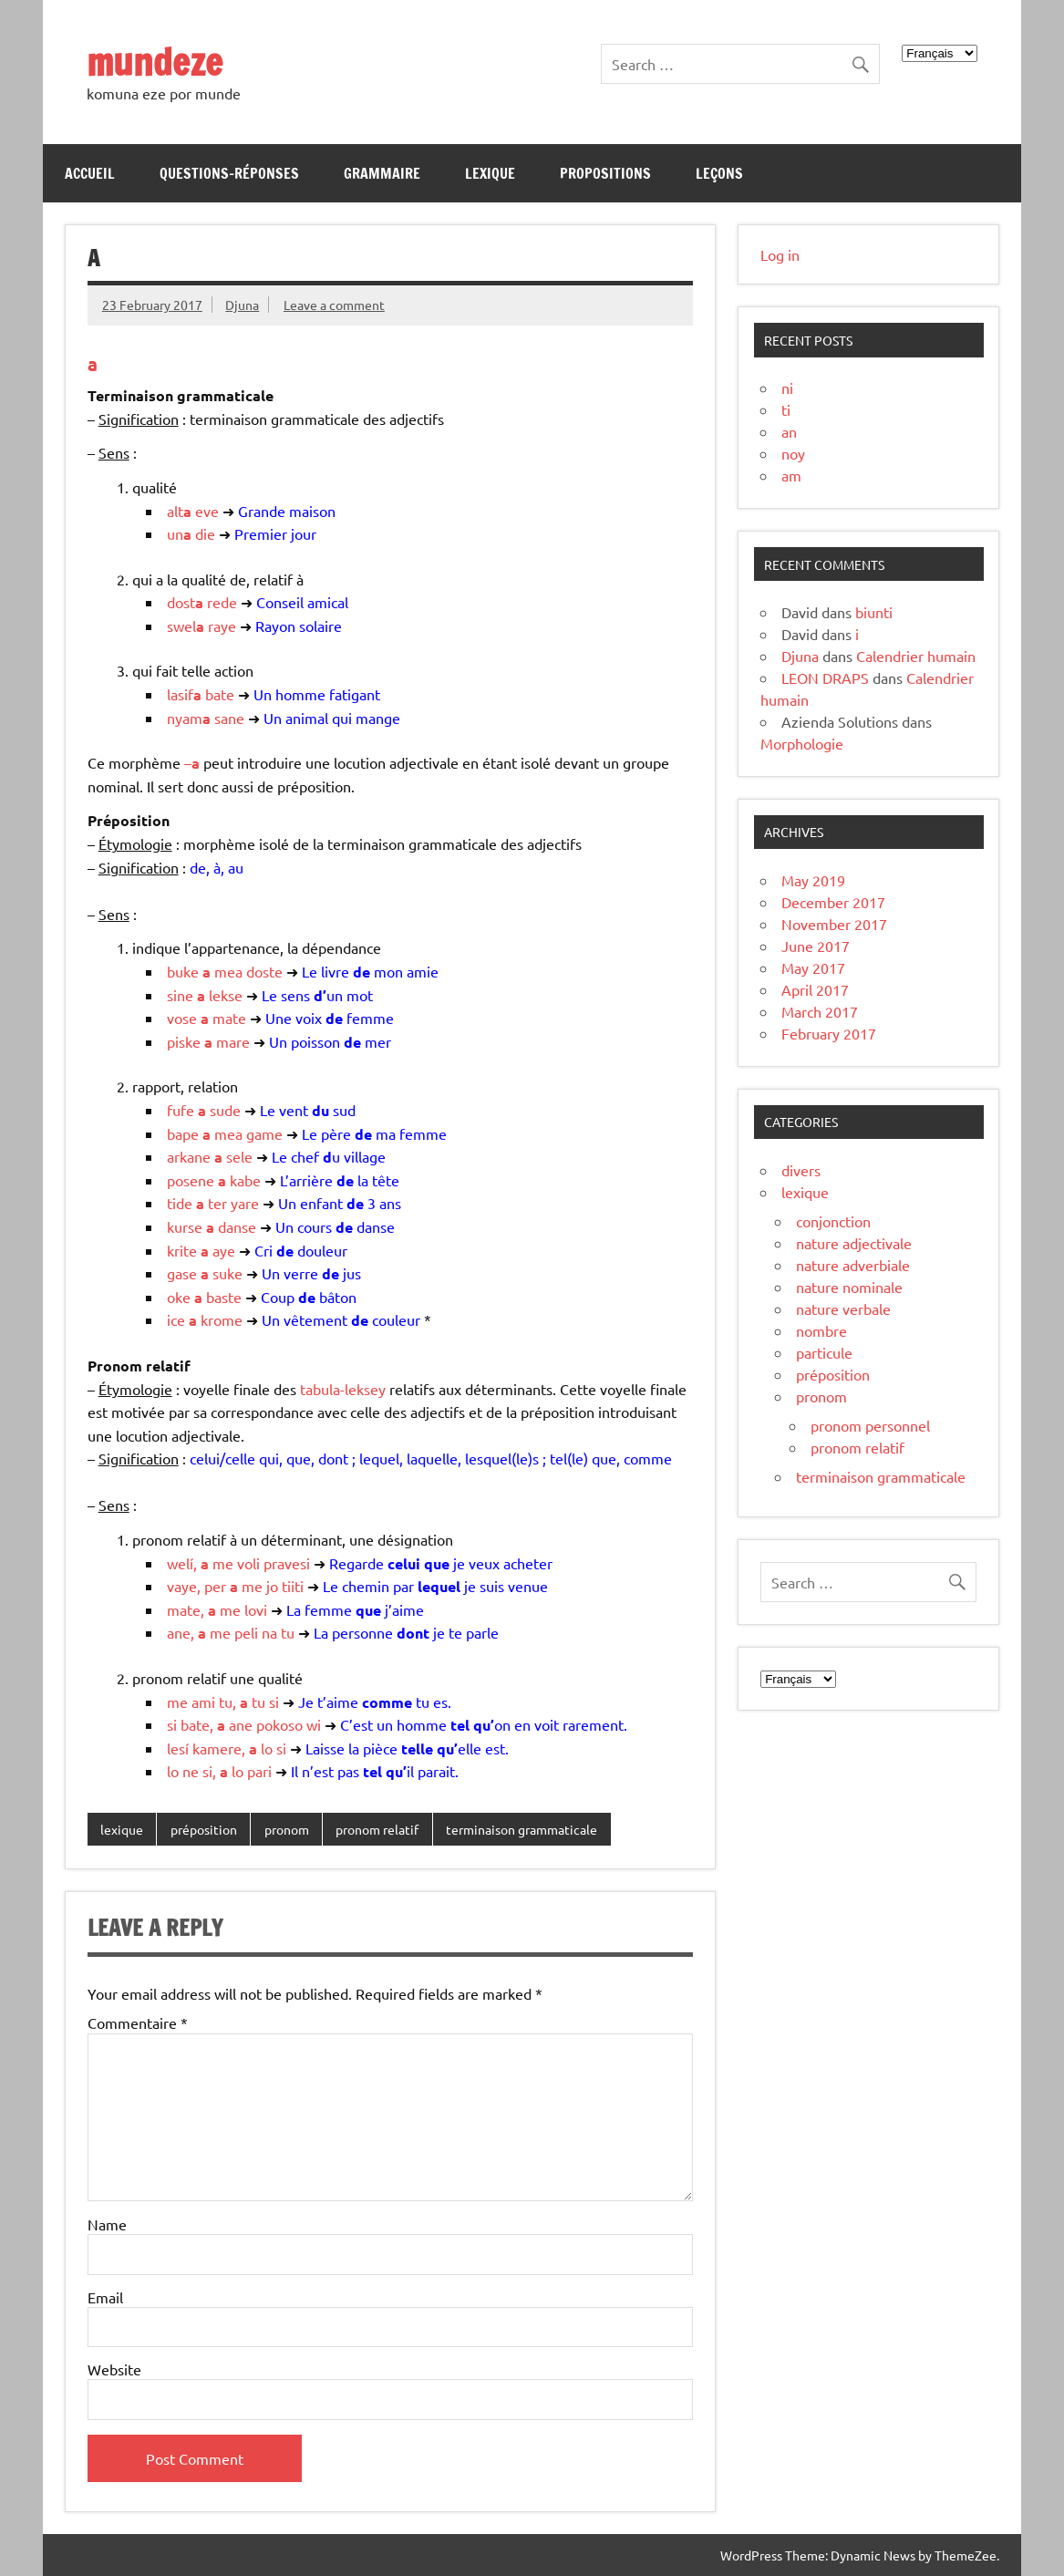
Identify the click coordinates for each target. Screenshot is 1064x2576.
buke (183, 971)
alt (179, 511)
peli (246, 1632)
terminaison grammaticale (521, 1829)
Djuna (242, 304)
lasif (184, 694)
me (222, 1563)
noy (793, 453)
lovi (255, 1609)
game (264, 1133)
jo (272, 1586)
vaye (182, 1586)
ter (217, 1203)
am (791, 475)
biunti (874, 612)
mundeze (154, 62)
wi (313, 1724)
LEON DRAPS (825, 677)
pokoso (279, 1724)
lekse (226, 995)
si (274, 1701)
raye (222, 625)
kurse (184, 1226)
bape (183, 1133)
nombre (821, 1330)
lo (267, 1748)
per (215, 1586)
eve (207, 511)
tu (287, 1632)
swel (185, 625)
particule (824, 1352)
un (179, 533)
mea (228, 971)
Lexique (490, 173)
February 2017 (828, 1033)
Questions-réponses (229, 173)
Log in (780, 254)
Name (107, 2224)
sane (229, 718)
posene (190, 1180)
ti (785, 409)
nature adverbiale (853, 1265)
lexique (121, 1829)
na (269, 1632)
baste (224, 1297)
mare (233, 1041)
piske (184, 1041)
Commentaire (138, 2022)
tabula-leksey (343, 1389)
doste (264, 971)
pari (259, 1771)
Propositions (605, 173)
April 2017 (815, 989)
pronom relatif (377, 1829)
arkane (189, 1156)
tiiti (293, 1586)
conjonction (833, 1221)
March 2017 (819, 1011)
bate (219, 694)
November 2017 (834, 924)
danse (237, 1226)
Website (114, 2369)
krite (182, 1250)
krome (222, 1319)
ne (190, 1771)
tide (179, 1203)
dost (185, 602)
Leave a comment (334, 304)
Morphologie (801, 743)
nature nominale (849, 1287)
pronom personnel (870, 1425)
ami (203, 1701)
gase (182, 1273)
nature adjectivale (854, 1243)
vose (182, 1018)
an (789, 431)
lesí (178, 1748)
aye (223, 1250)
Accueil (90, 173)
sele (239, 1156)
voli (248, 1563)
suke (227, 1273)
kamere (217, 1748)
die (205, 533)
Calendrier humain (916, 656)
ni (787, 387)
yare (245, 1203)
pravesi (286, 1563)
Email (105, 2297)
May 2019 (813, 880)
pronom (286, 1829)
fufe (180, 1110)
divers (801, 1170)
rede (222, 602)
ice (176, 1319)
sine (180, 995)
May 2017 (813, 967)
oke (179, 1297)
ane (179, 1632)
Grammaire (382, 173)
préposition (203, 1829)
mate (229, 1018)
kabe (245, 1180)
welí (180, 1563)
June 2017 (815, 945)
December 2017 (833, 902)
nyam (189, 718)
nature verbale (843, 1308)
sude (225, 1110)
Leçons (719, 173)
